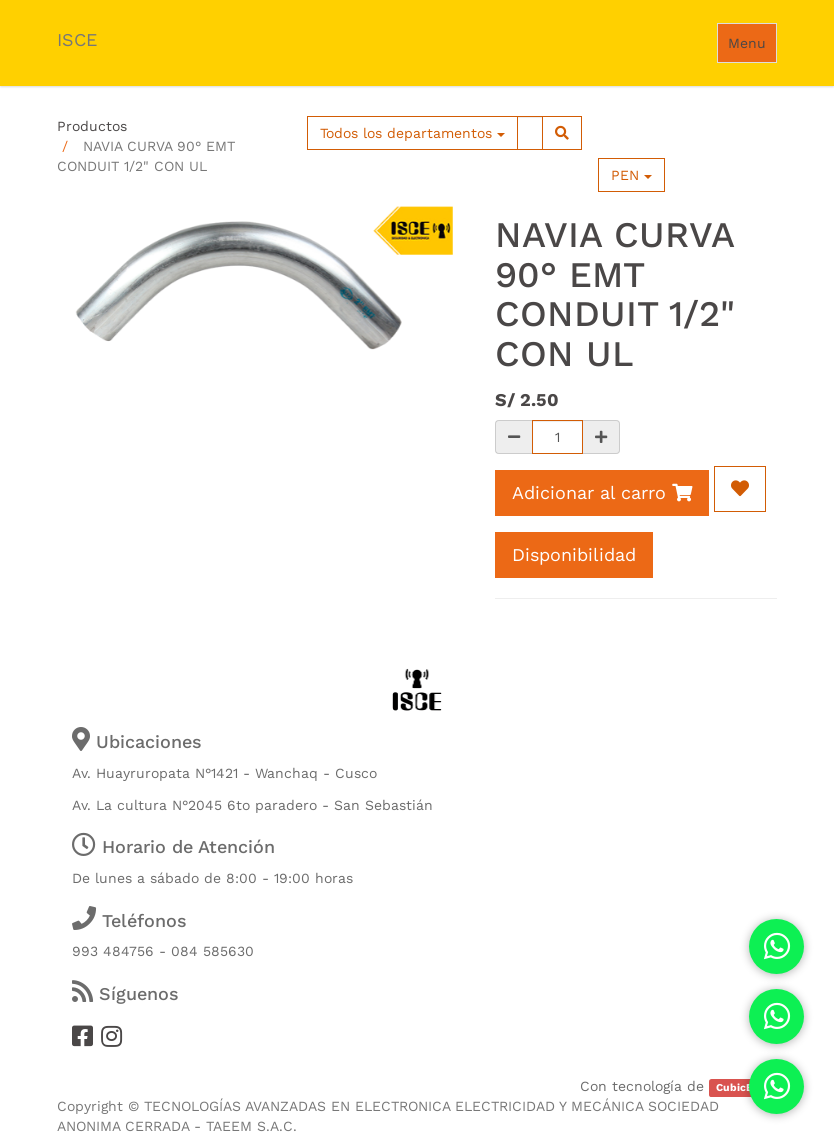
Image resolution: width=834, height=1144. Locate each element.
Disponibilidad (574, 554)
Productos (92, 126)
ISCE (77, 39)
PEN (631, 175)
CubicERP (741, 1087)
